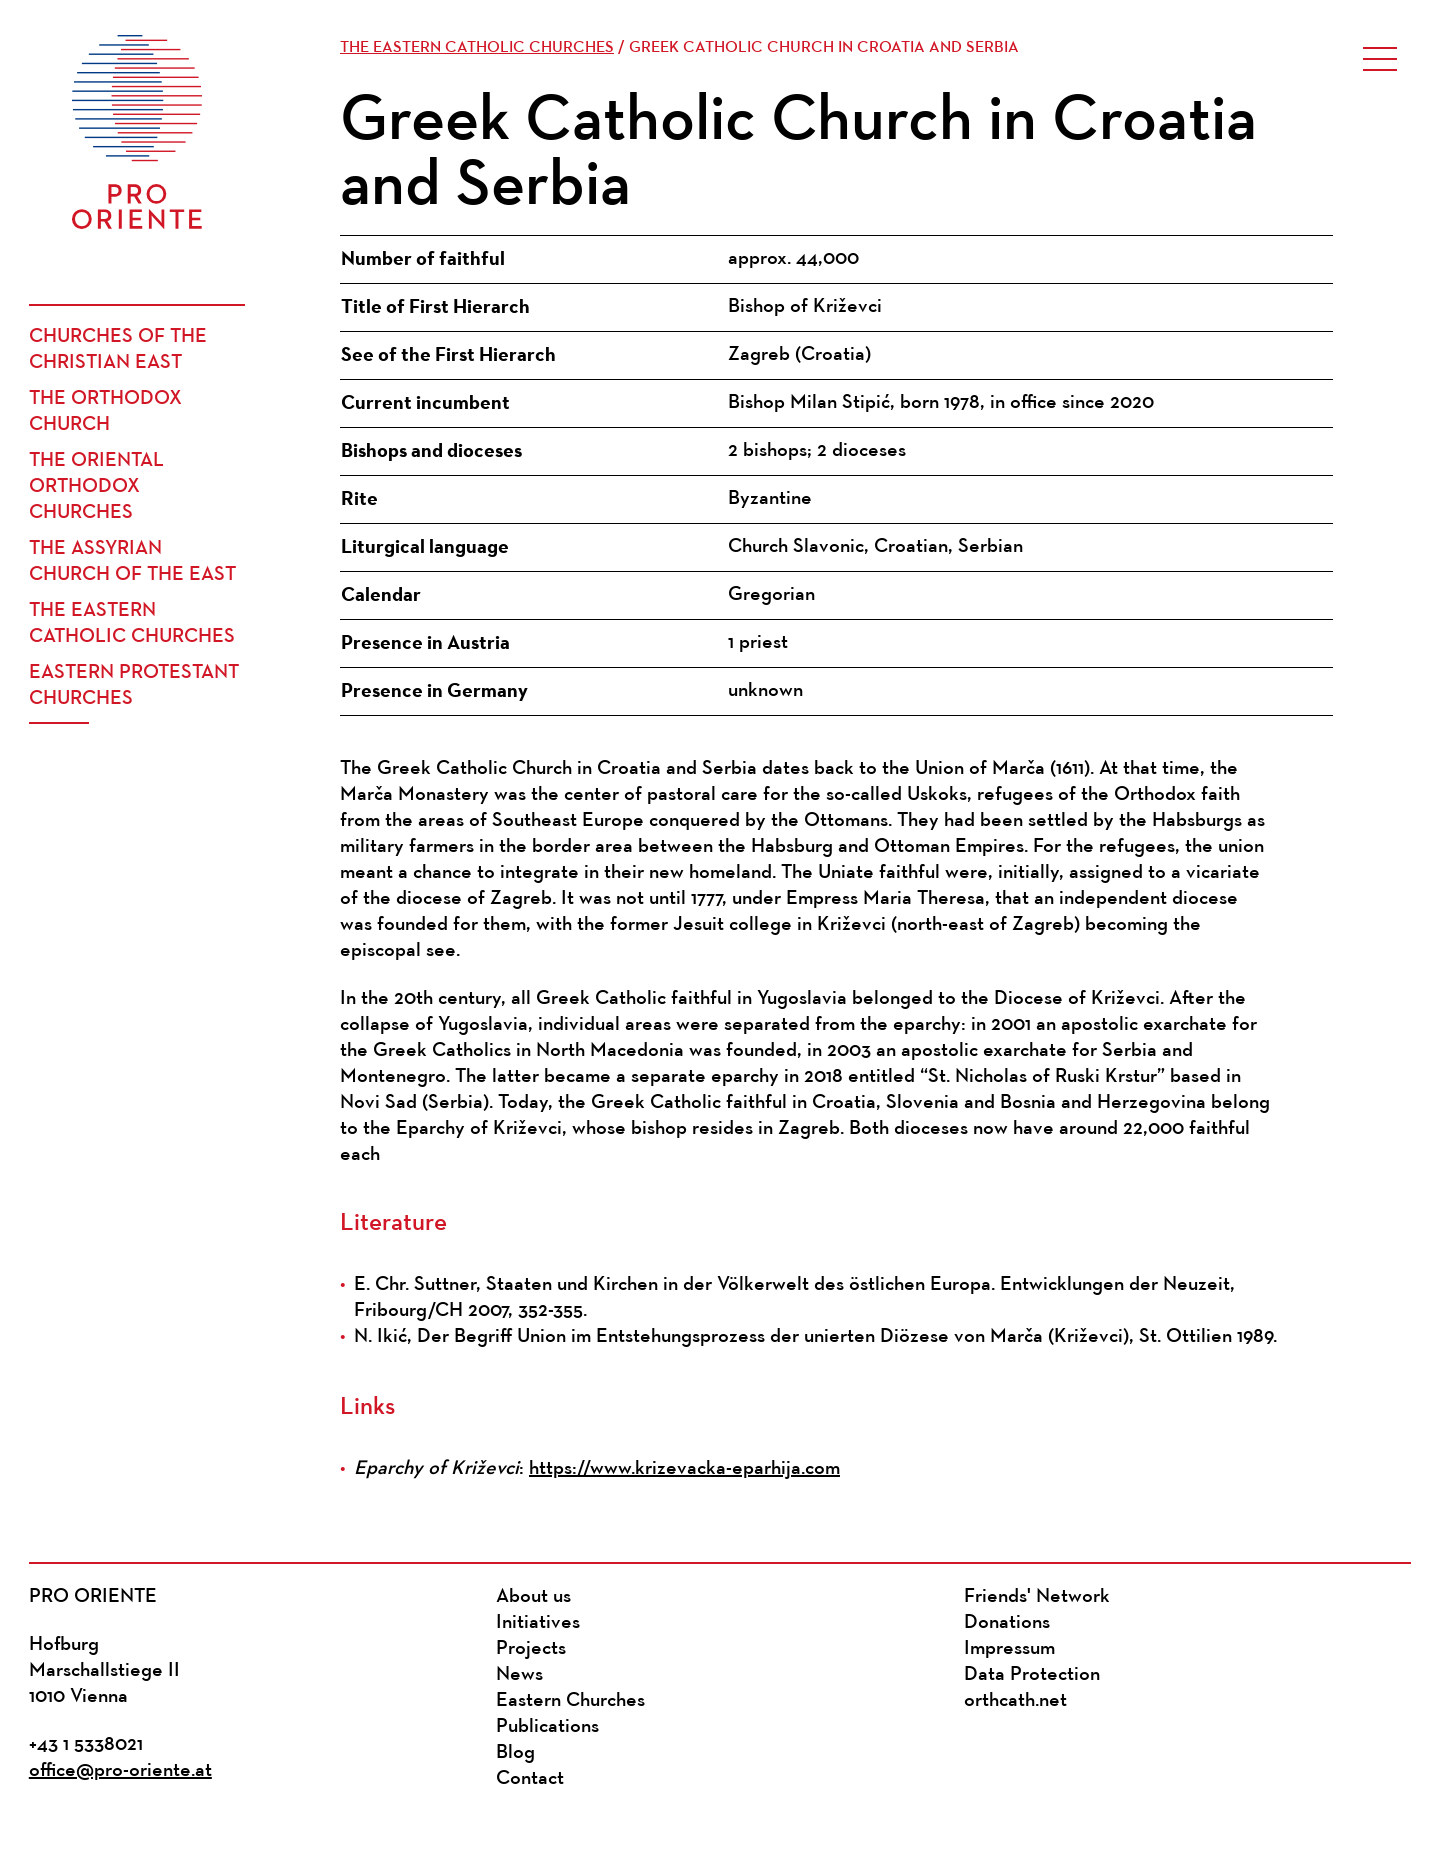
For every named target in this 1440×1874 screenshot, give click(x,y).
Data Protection (1032, 1675)
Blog (515, 1753)
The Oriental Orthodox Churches (96, 487)
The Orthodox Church (105, 412)
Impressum (1009, 1649)
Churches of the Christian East (118, 350)
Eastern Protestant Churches (134, 686)
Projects (531, 1649)
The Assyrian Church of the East (132, 562)
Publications (547, 1727)
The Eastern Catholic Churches (132, 624)
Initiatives (538, 1623)
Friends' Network (1037, 1597)
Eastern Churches (570, 1701)
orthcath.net (1015, 1701)
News (519, 1675)
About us (533, 1597)
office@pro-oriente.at (120, 1771)
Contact (530, 1779)
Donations (1007, 1623)
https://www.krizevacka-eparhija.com (684, 1469)
